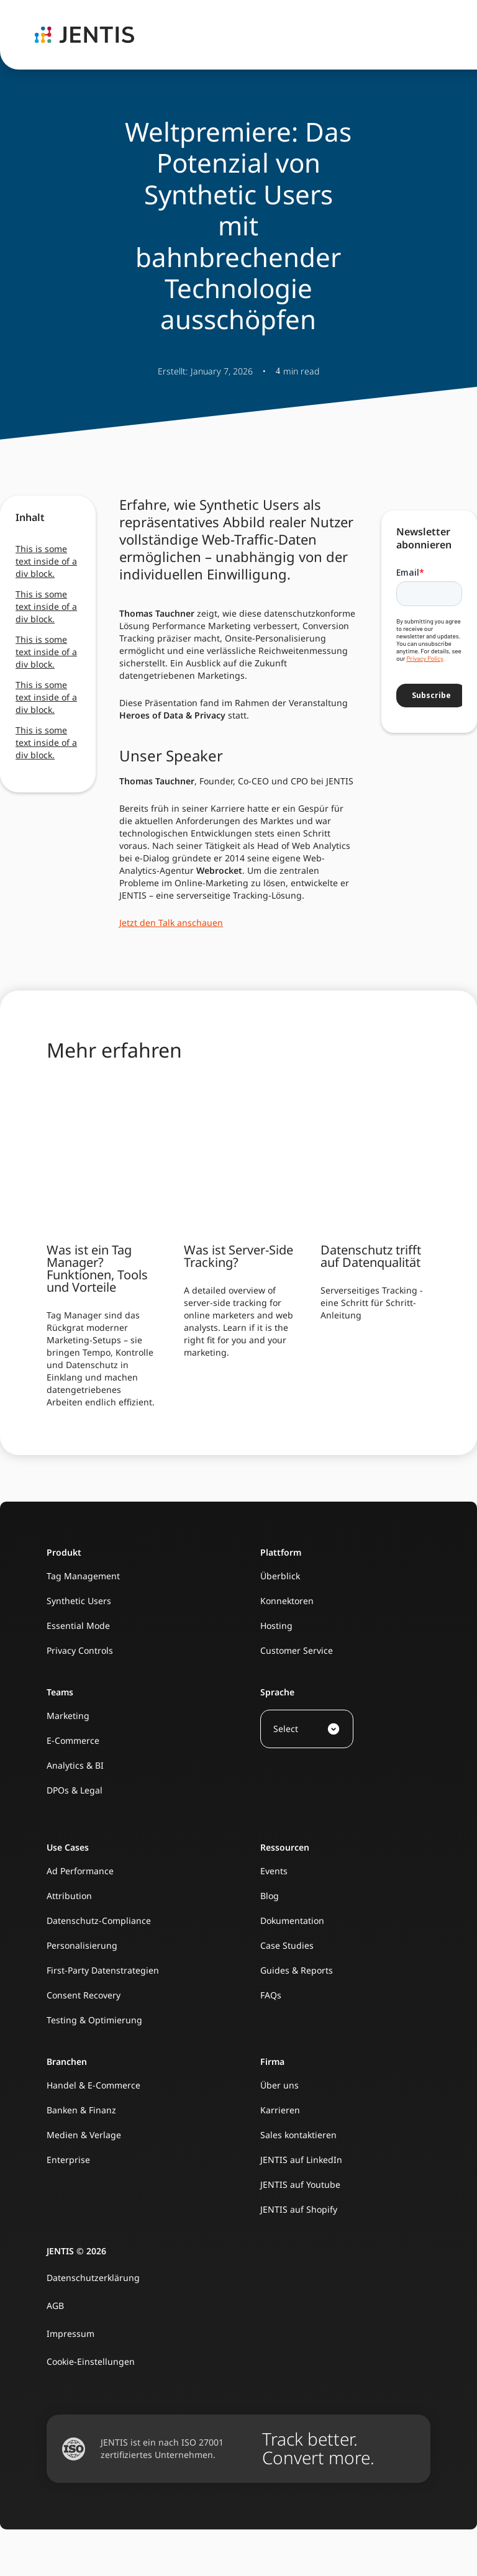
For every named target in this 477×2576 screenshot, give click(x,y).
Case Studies (287, 1945)
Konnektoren (287, 1601)
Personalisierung (82, 1945)
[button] (306, 1729)
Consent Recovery (83, 1995)
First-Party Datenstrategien (103, 1970)
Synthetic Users (79, 1601)
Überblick (280, 1576)
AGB (55, 2305)
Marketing (68, 1715)
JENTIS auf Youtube (300, 2184)
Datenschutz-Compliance (99, 1920)
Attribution (69, 1896)
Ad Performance (80, 1871)
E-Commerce (73, 1740)
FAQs (270, 1995)
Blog (269, 1896)
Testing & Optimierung (94, 2020)
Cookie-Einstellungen (91, 2361)
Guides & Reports (296, 1970)
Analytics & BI (75, 1765)
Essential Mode (78, 1625)
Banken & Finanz (81, 2110)
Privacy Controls (80, 1650)
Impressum (70, 2333)
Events (274, 1871)
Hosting (276, 1625)
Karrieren (280, 2110)
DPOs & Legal (74, 1790)
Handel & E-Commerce (93, 2085)
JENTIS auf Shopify (298, 2209)
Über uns (279, 2085)
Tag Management (83, 1576)
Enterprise (68, 2160)
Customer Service (296, 1650)
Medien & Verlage (84, 2135)
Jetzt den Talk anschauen (171, 922)
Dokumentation (292, 1920)
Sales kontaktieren (298, 2135)
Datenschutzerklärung (93, 2277)
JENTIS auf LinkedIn (301, 2160)
